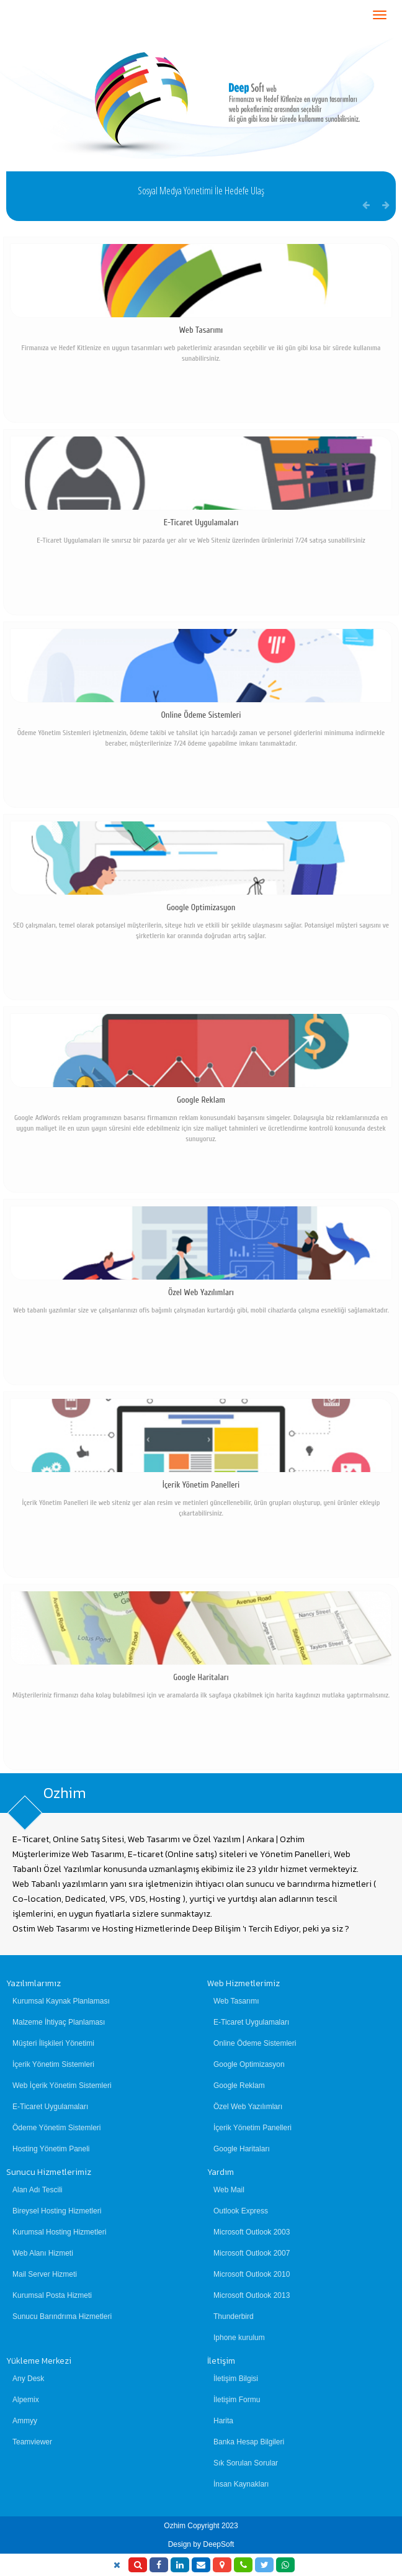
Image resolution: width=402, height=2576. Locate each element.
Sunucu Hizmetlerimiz (48, 2172)
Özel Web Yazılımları (247, 2106)
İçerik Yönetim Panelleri (252, 2127)
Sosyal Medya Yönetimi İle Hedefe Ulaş (201, 190)
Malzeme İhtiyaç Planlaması (58, 2022)
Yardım (220, 2172)
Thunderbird (233, 2316)
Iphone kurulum (239, 2337)
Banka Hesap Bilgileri (248, 2442)
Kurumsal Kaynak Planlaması (61, 2001)
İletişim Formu (236, 2399)
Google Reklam (239, 2085)
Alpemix (25, 2399)
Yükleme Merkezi (38, 2360)
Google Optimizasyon (249, 2064)
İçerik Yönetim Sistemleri (53, 2064)
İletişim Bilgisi (235, 2378)
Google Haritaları (241, 2148)
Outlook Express (240, 2211)
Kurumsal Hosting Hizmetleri (59, 2232)
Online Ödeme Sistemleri (254, 2043)
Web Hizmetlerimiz (243, 1983)
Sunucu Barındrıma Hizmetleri (62, 2316)
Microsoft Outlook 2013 (251, 2295)
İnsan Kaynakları (241, 2484)
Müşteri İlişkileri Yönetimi (53, 2043)
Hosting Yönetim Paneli (51, 2148)
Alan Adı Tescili (37, 2189)
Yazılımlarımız (33, 1983)
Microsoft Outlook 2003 (251, 2232)
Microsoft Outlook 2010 (251, 2274)
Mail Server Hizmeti (44, 2274)
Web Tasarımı (236, 2001)
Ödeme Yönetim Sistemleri (56, 2127)
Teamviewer (32, 2442)
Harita (223, 2420)
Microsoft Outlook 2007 (251, 2253)
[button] (386, 205)
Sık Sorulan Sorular (245, 2463)
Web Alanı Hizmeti (42, 2253)
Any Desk (28, 2378)
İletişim (221, 2360)
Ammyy (24, 2420)
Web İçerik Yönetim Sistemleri (62, 2085)
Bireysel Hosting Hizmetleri (56, 2211)
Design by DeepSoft (201, 2544)
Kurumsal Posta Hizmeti (52, 2295)
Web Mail (228, 2189)
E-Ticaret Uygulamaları (50, 2106)
